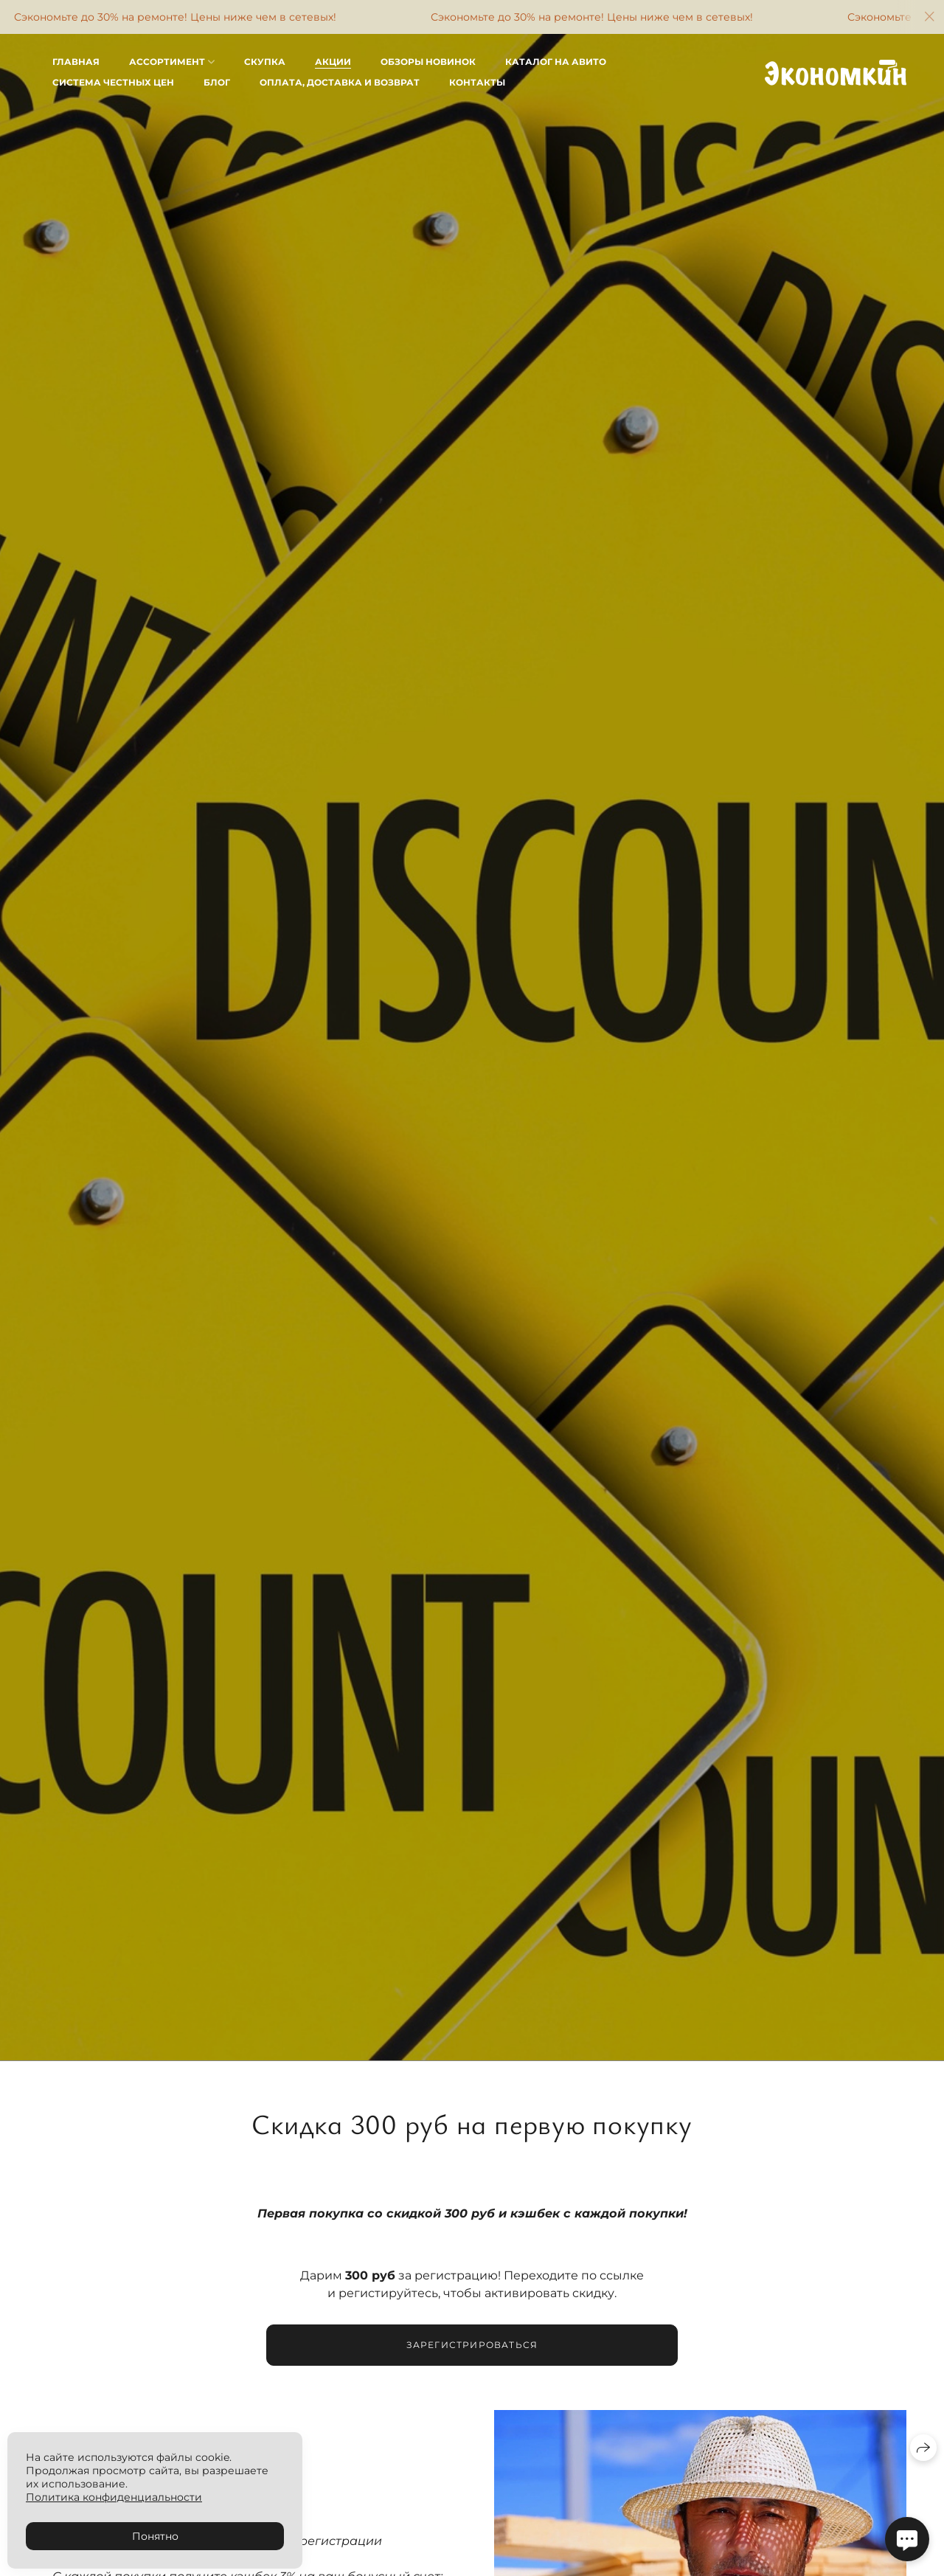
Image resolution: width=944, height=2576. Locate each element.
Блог (217, 82)
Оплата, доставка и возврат (340, 82)
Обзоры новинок (428, 61)
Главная (76, 61)
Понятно (155, 2536)
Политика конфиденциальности (114, 2497)
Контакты (477, 82)
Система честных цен (113, 82)
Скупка (264, 61)
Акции (333, 61)
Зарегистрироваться (472, 2348)
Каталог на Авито (555, 61)
